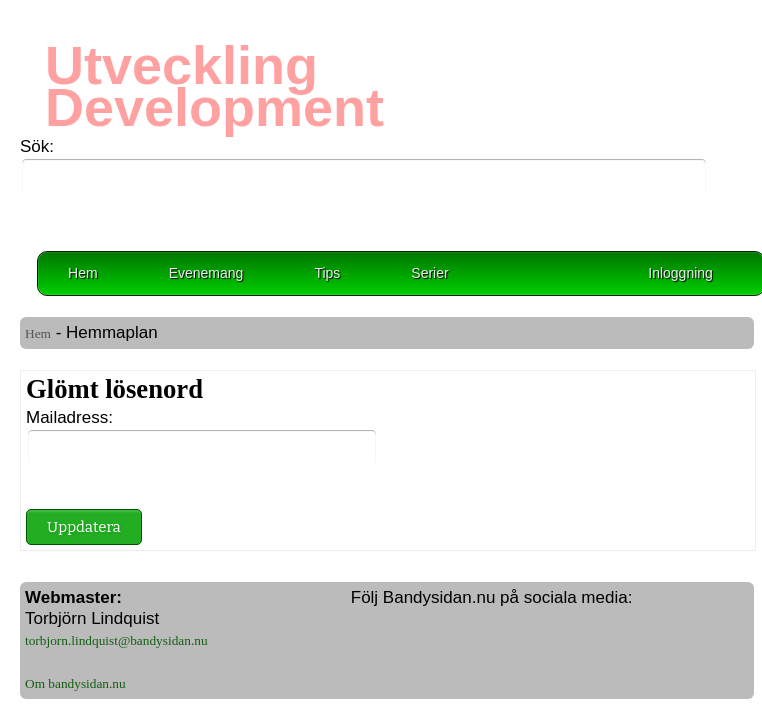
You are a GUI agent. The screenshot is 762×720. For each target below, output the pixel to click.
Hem (83, 273)
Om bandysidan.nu (75, 683)
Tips (327, 273)
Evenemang (206, 273)
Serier (429, 273)
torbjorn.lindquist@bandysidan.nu (116, 640)
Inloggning (680, 273)
